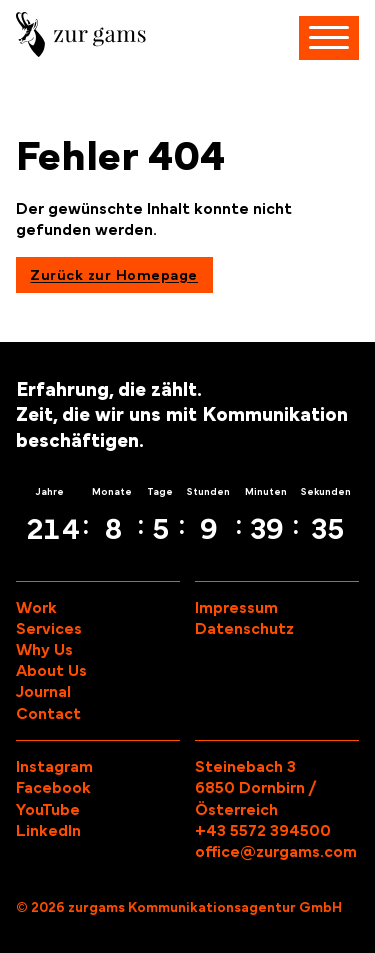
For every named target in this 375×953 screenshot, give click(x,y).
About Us (51, 671)
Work (36, 608)
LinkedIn (48, 831)
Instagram (54, 767)
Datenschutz (244, 629)
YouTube (48, 810)
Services (49, 629)
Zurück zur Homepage (114, 275)
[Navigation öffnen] (329, 38)
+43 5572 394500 (263, 831)
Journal (43, 692)
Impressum (236, 608)
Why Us (44, 650)
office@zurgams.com (276, 852)
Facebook (53, 788)
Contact (48, 714)
